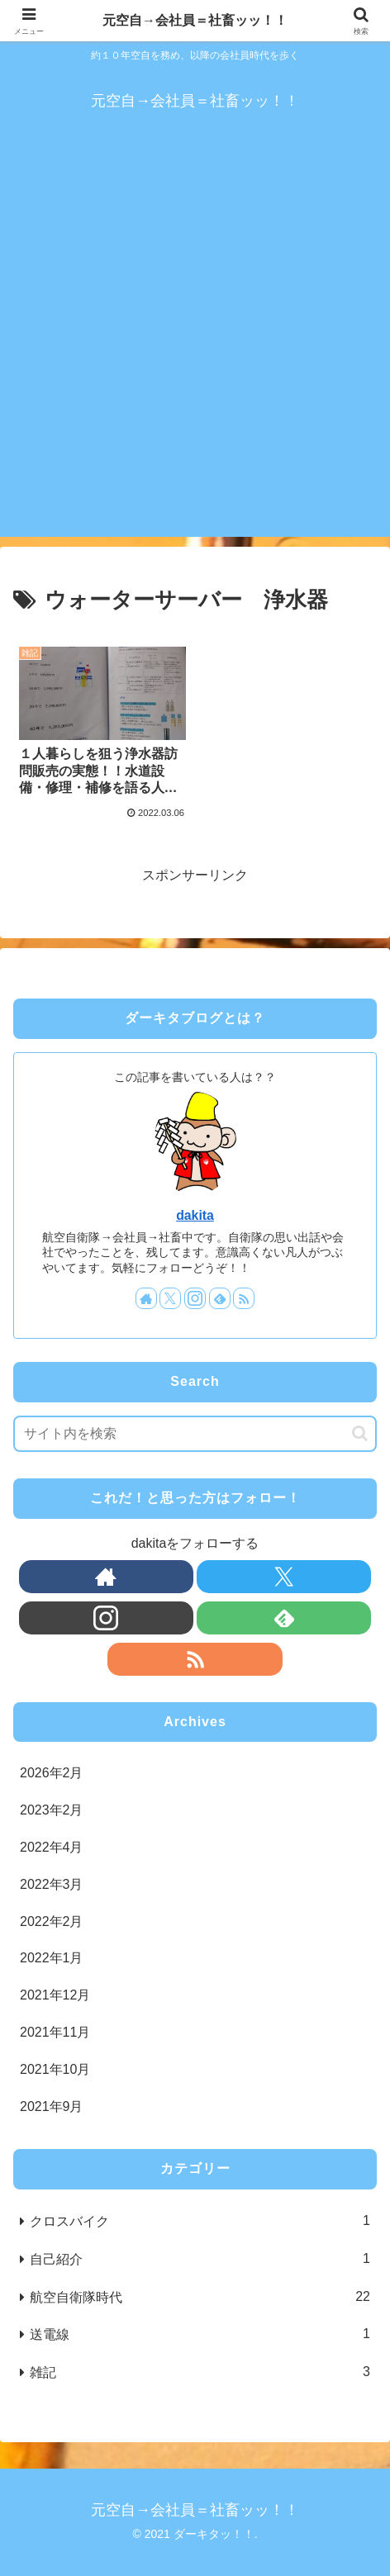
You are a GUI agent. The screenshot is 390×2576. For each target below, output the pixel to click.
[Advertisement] (195, 342)
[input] (195, 1434)
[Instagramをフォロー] (195, 1298)
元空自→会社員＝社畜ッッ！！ (195, 20)
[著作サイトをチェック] (146, 1298)
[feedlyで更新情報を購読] (220, 1298)
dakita (195, 1215)
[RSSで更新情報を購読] (243, 1298)
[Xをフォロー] (170, 1298)
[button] (359, 1433)
